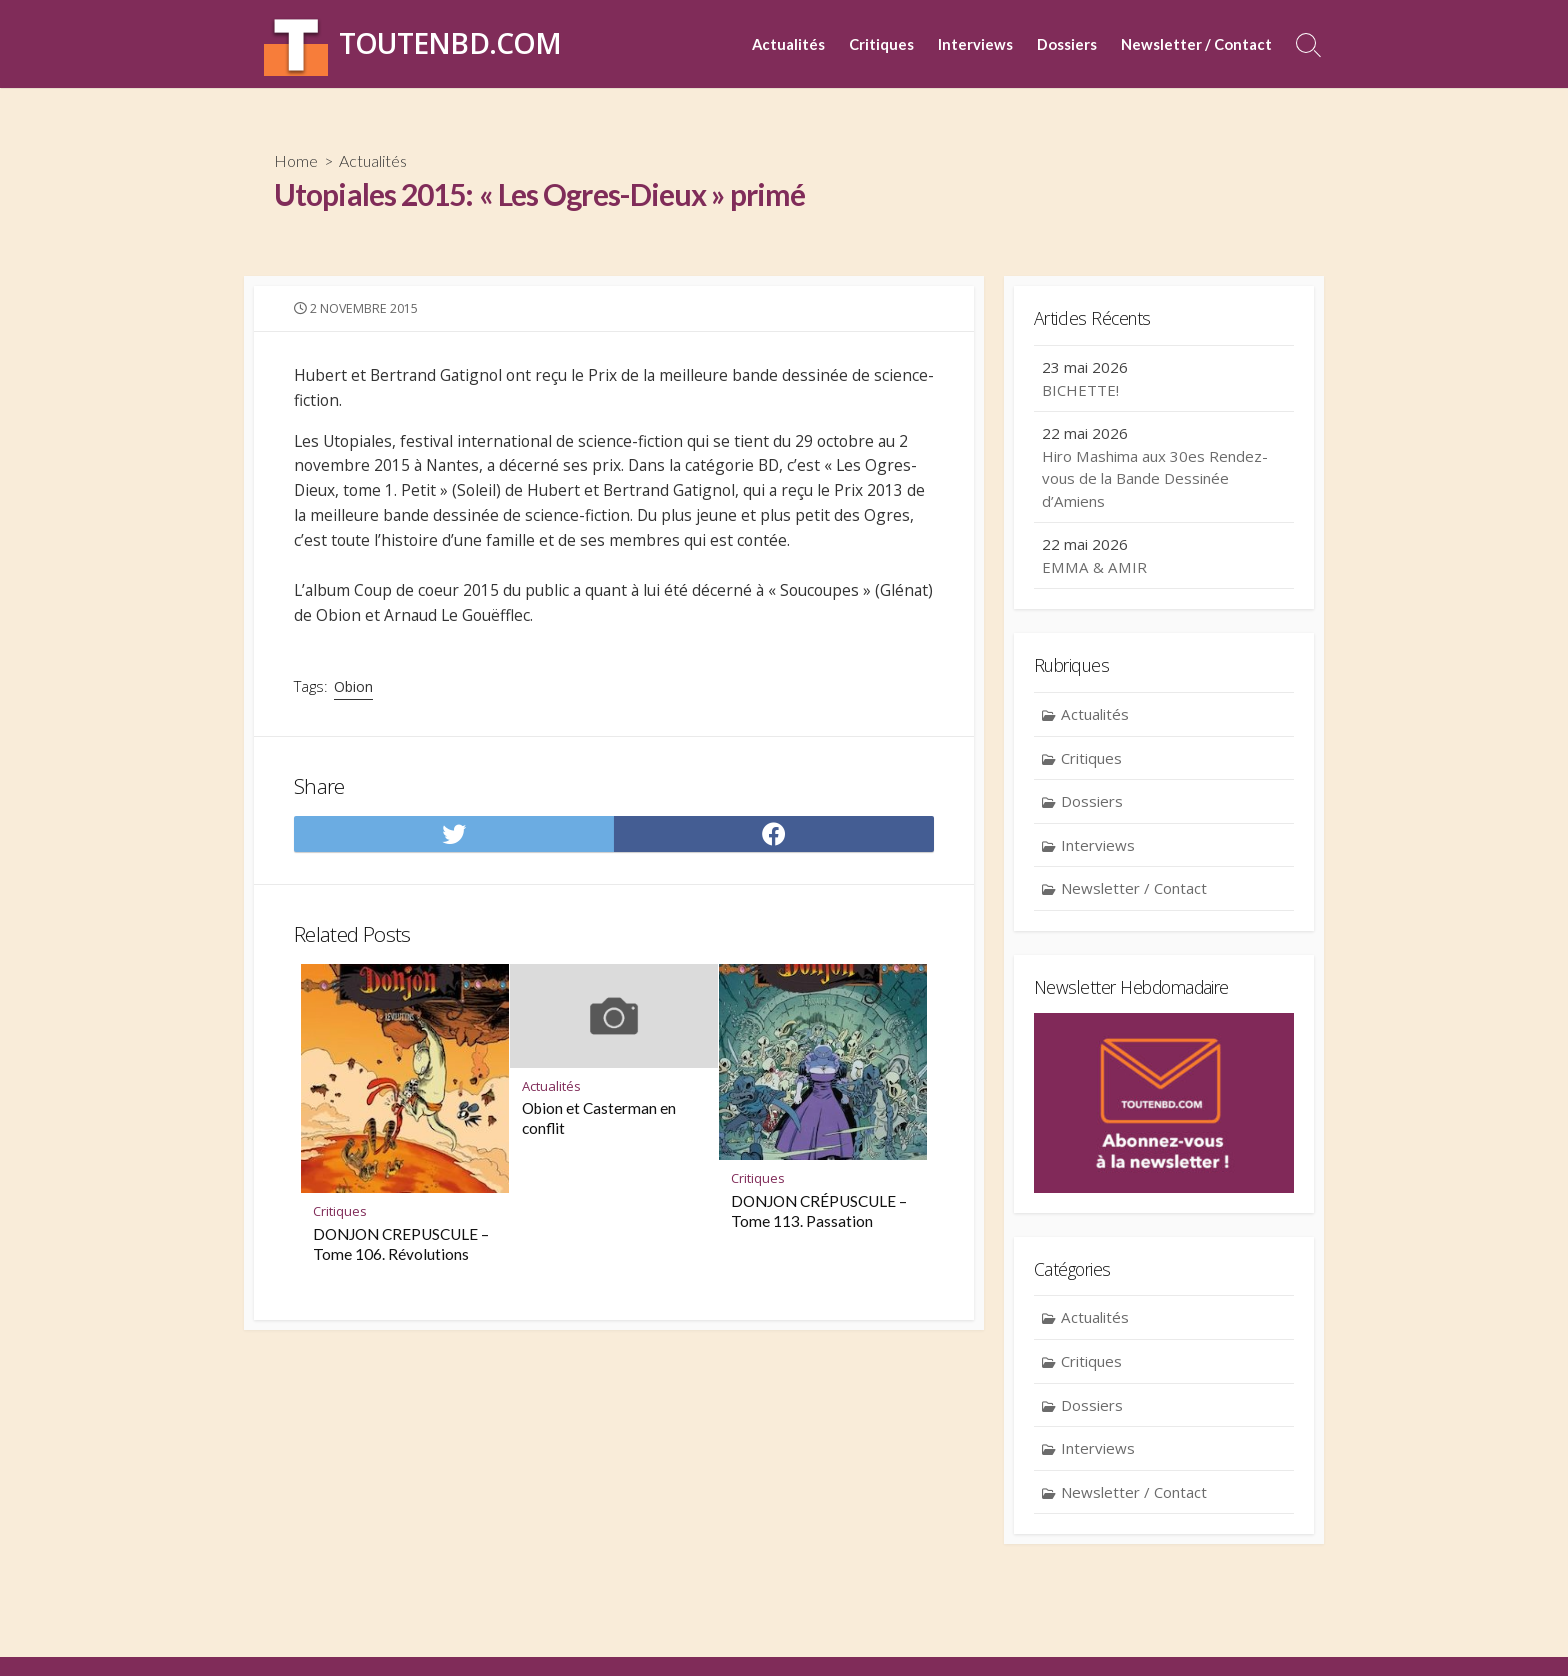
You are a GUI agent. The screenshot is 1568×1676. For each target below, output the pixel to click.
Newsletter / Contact (1196, 44)
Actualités (788, 44)
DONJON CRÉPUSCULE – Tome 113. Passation (819, 1229)
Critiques (881, 44)
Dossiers (1067, 44)
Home (296, 160)
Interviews (975, 44)
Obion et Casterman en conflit (599, 1136)
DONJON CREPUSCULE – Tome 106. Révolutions (401, 1262)
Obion (355, 698)
